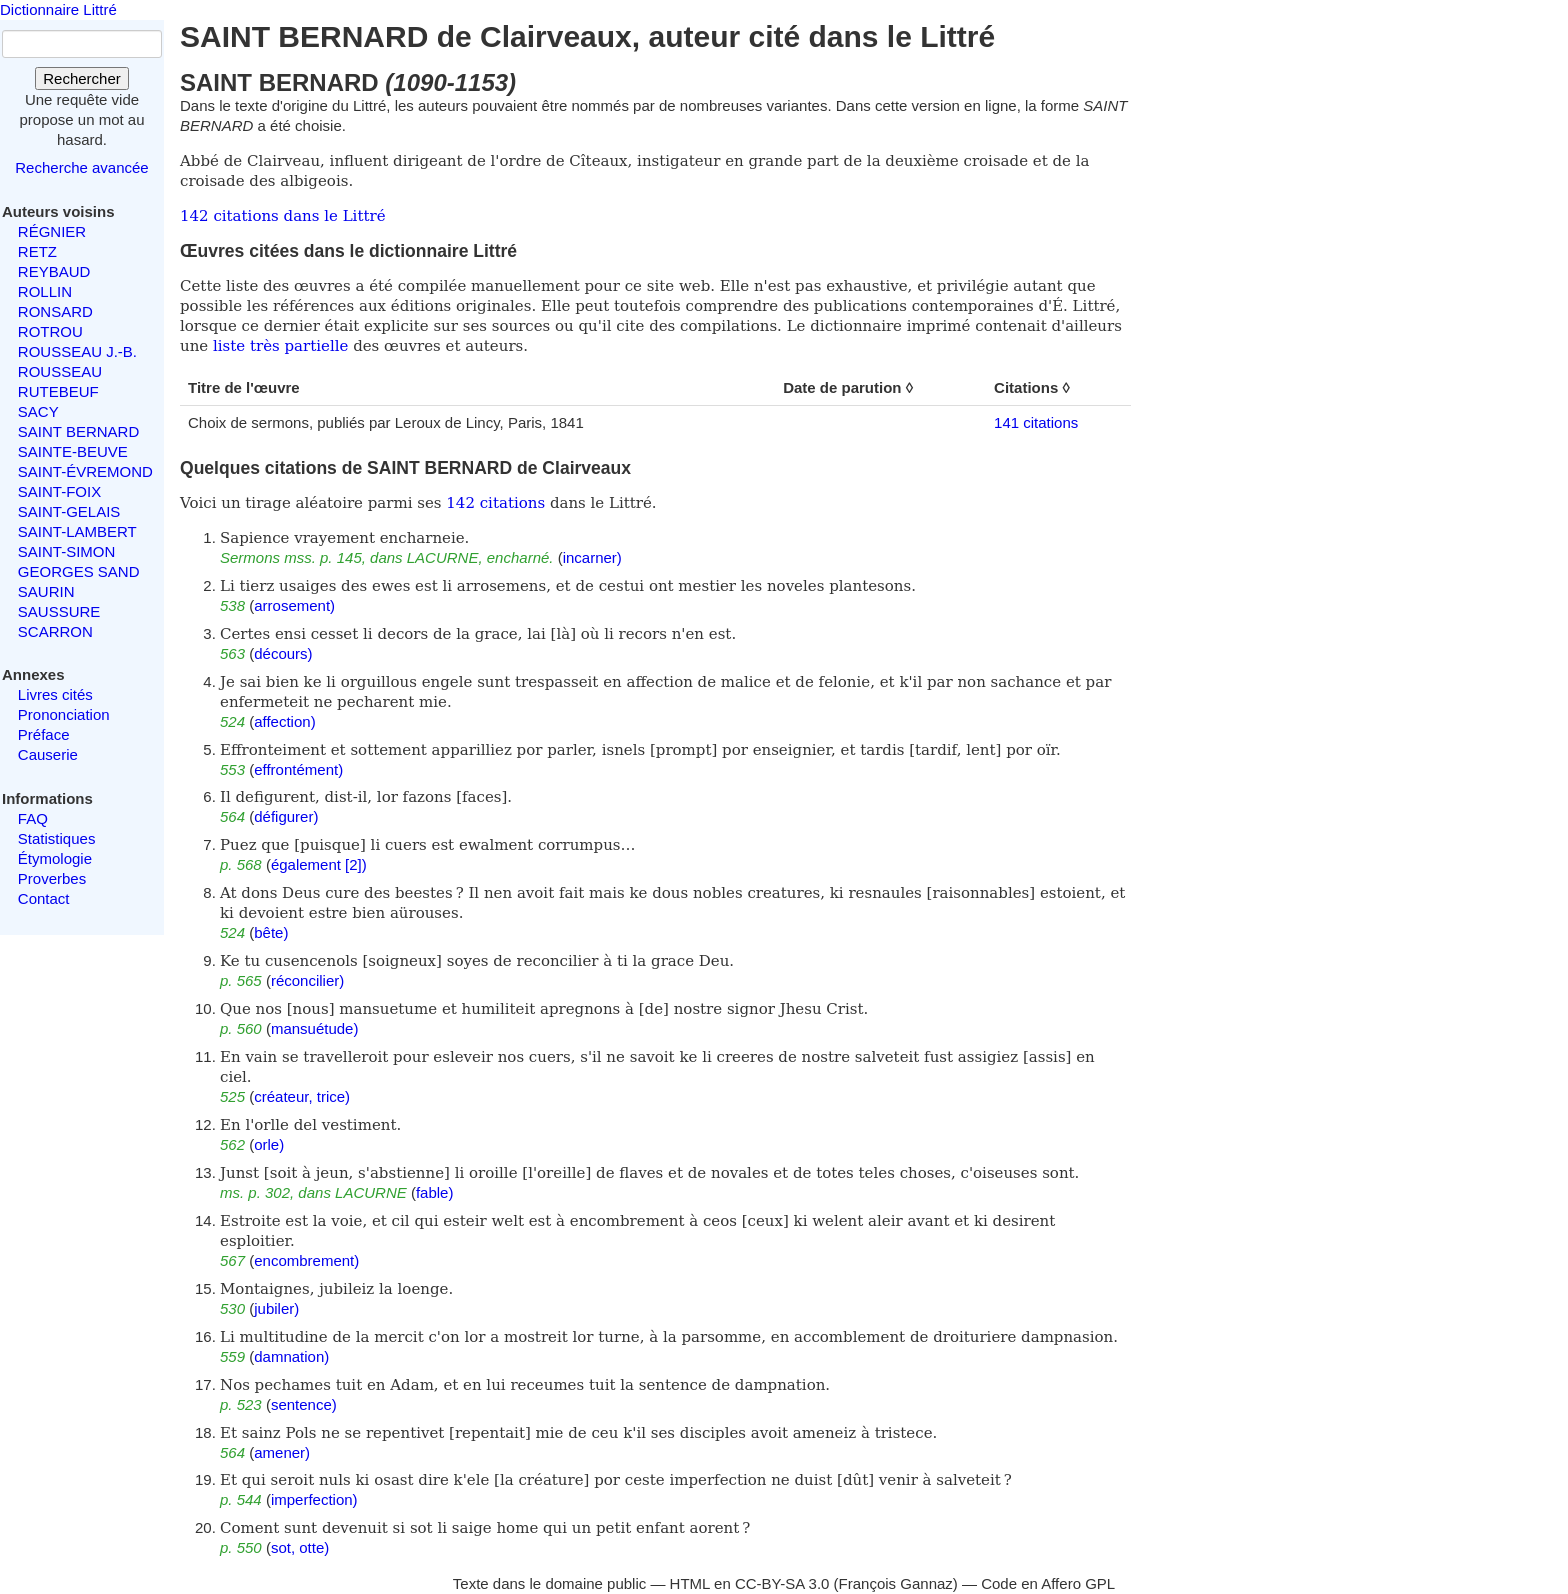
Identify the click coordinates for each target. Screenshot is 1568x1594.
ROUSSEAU (60, 371)
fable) (435, 1192)
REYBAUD (54, 271)
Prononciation (64, 714)
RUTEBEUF (58, 391)
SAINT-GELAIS (69, 511)
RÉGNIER (52, 231)
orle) (269, 1144)
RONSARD (55, 311)
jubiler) (276, 1308)
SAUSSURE (59, 611)
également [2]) (319, 864)
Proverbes (52, 878)
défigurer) (286, 816)
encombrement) (306, 1260)
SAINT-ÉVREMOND (85, 471)
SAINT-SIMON (67, 551)
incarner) (592, 557)
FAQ (33, 818)
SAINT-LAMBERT (77, 531)
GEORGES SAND (79, 571)
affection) (284, 721)
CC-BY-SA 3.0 (782, 1583)
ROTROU (50, 331)
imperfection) (314, 1499)
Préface (44, 734)
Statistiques (57, 838)
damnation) (291, 1356)
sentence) (304, 1404)
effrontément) (298, 769)
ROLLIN (45, 291)
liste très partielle (280, 346)
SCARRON (55, 631)
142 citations (495, 503)
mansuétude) (315, 1028)
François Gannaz (896, 1583)
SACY (38, 411)
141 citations (1036, 422)
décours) (283, 653)
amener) (282, 1452)
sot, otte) (300, 1547)
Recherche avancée (81, 167)
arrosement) (294, 605)
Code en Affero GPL (1048, 1583)
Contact (44, 898)
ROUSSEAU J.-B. (77, 351)
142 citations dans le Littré (283, 216)
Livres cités (55, 694)
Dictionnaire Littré (58, 9)
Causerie (48, 754)
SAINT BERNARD (78, 431)
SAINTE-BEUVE (73, 451)
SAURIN (46, 591)
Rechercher (82, 78)
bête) (271, 932)
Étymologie (55, 858)
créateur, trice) (302, 1096)
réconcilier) (307, 980)
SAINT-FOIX (59, 491)
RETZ (37, 251)
